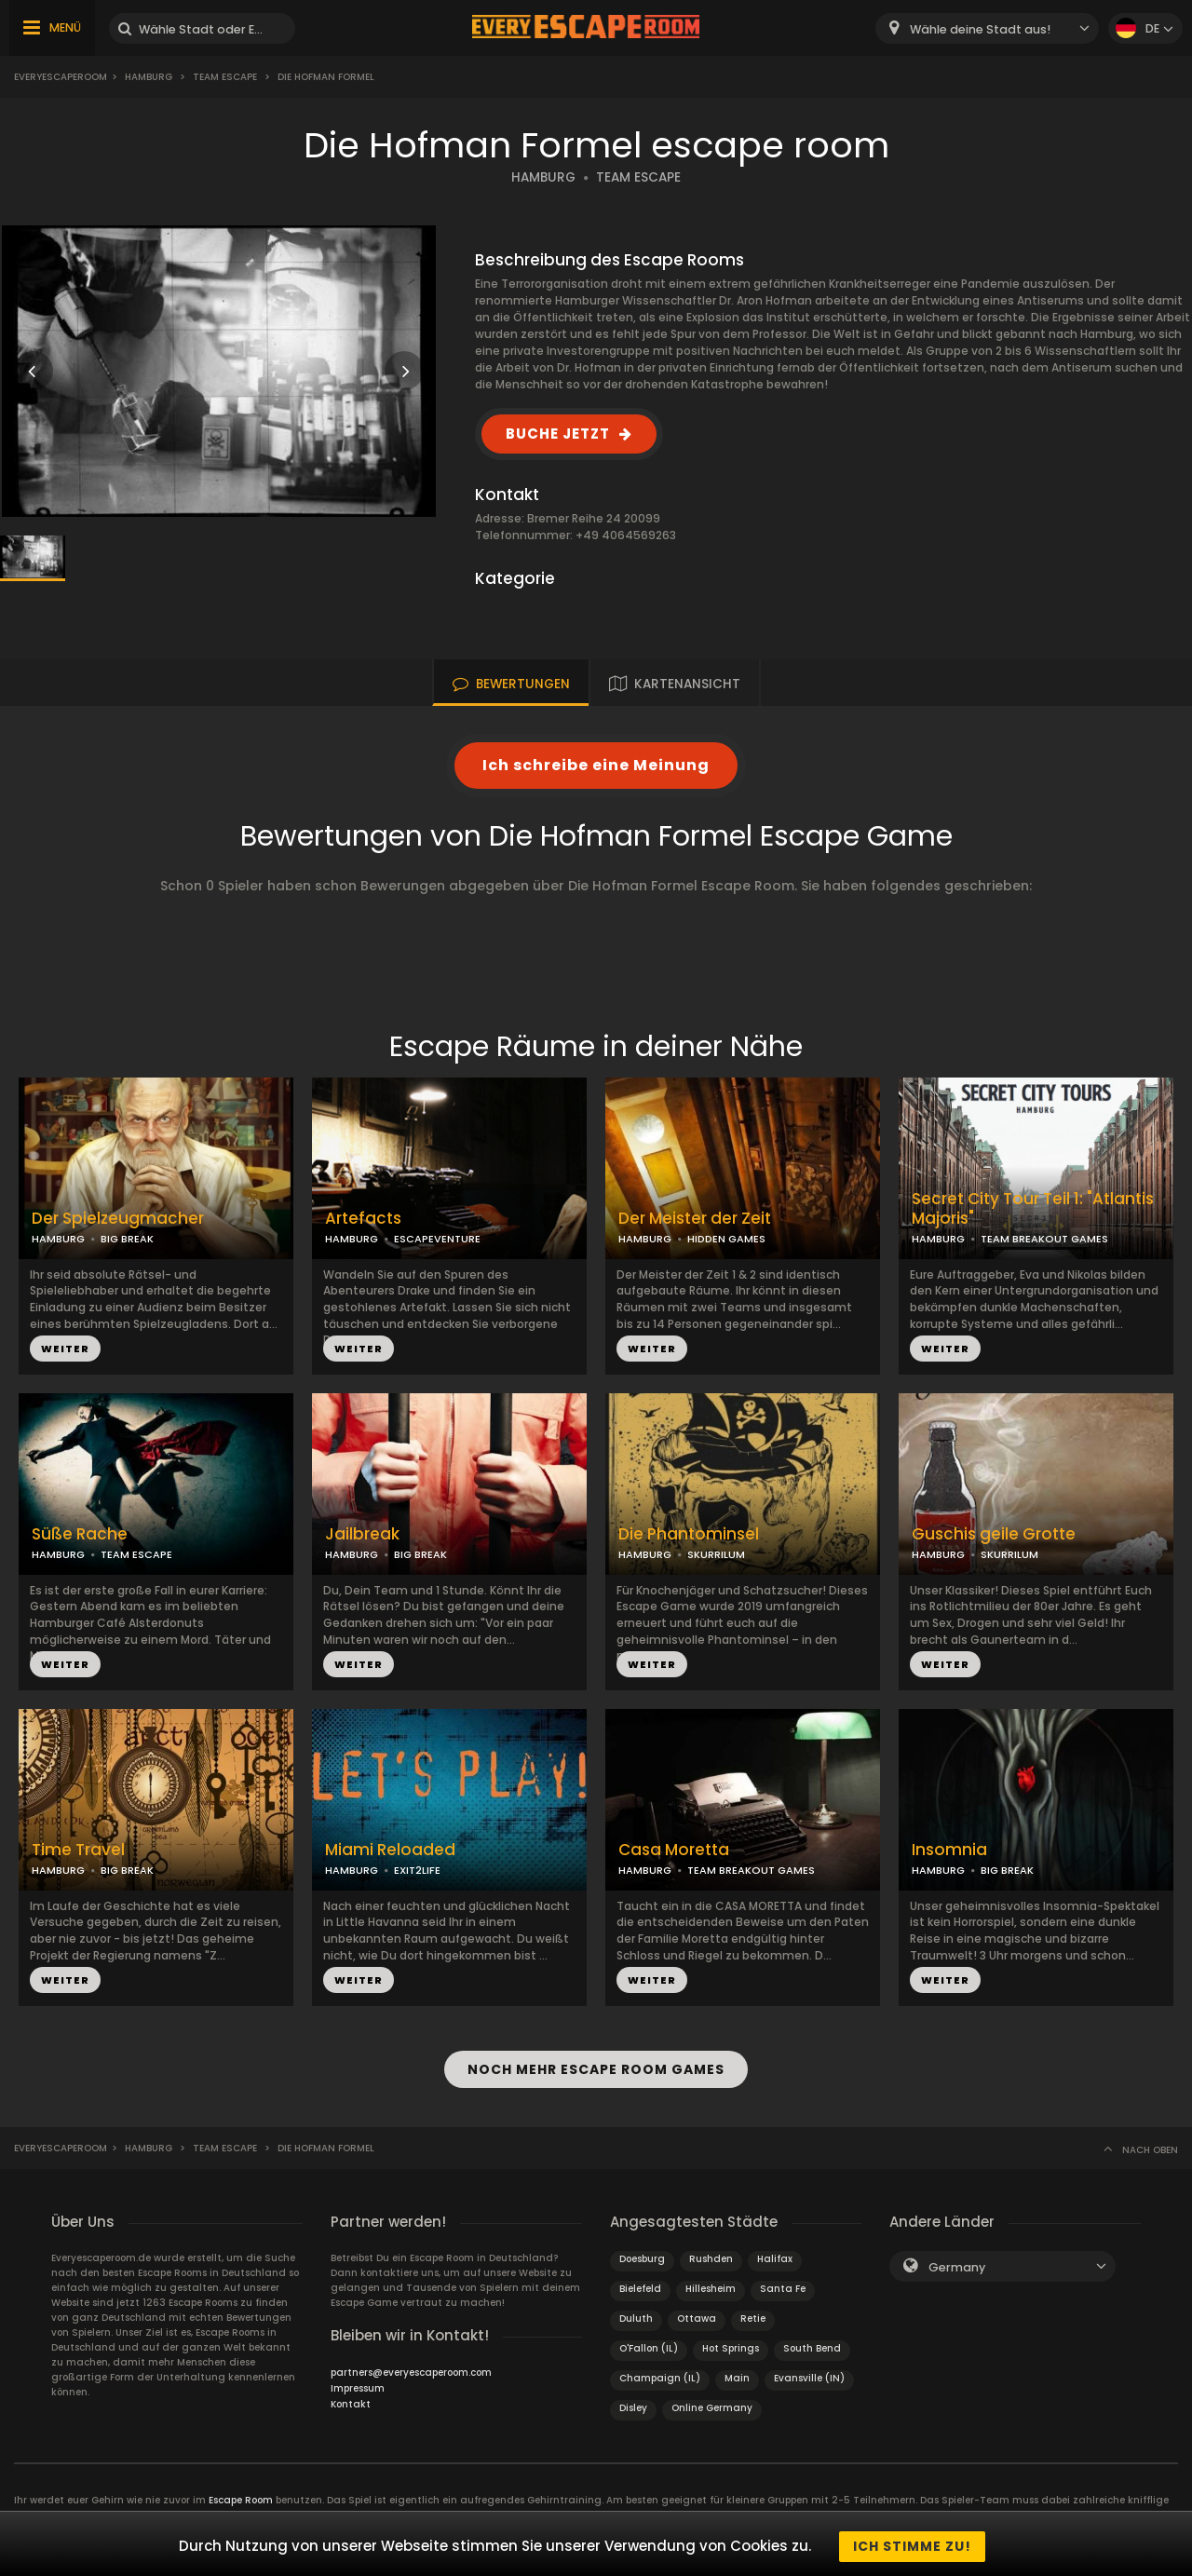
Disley (633, 2403)
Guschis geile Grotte (994, 1534)
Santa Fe (783, 2284)
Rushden (711, 2254)
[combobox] (987, 28)
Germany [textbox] (956, 2263)
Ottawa (696, 2314)
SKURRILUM (716, 1554)
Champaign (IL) (659, 2373)
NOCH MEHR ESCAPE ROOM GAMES (596, 2066)
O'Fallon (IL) (648, 2344)
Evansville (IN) (809, 2373)
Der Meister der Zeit (694, 1218)
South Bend (812, 2344)
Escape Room (241, 2495)
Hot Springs (730, 2344)
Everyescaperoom (60, 77)
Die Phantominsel (688, 1534)
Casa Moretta (673, 1850)
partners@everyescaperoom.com (411, 2368)
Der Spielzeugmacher (118, 1218)
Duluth (636, 2314)
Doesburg (642, 2254)
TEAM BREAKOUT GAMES (1044, 1238)
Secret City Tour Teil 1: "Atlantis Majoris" (1033, 1208)
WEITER (65, 1348)
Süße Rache (80, 1534)
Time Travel (78, 1850)
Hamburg (148, 77)
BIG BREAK (127, 1238)
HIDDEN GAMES (726, 1238)
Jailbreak (362, 1534)
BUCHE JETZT (558, 433)
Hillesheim (710, 2284)
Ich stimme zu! (912, 2546)
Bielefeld (640, 2284)
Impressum (358, 2384)
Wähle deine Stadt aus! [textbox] (980, 29)
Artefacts (363, 1218)
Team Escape (225, 77)
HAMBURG (543, 177)
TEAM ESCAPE (638, 177)
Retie (752, 2314)
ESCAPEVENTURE (437, 1238)
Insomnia (949, 1850)
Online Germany (711, 2403)
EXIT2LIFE (417, 1870)
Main (737, 2373)
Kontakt (351, 2400)
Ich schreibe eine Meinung (596, 765)
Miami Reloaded (390, 1850)
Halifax (774, 2254)
